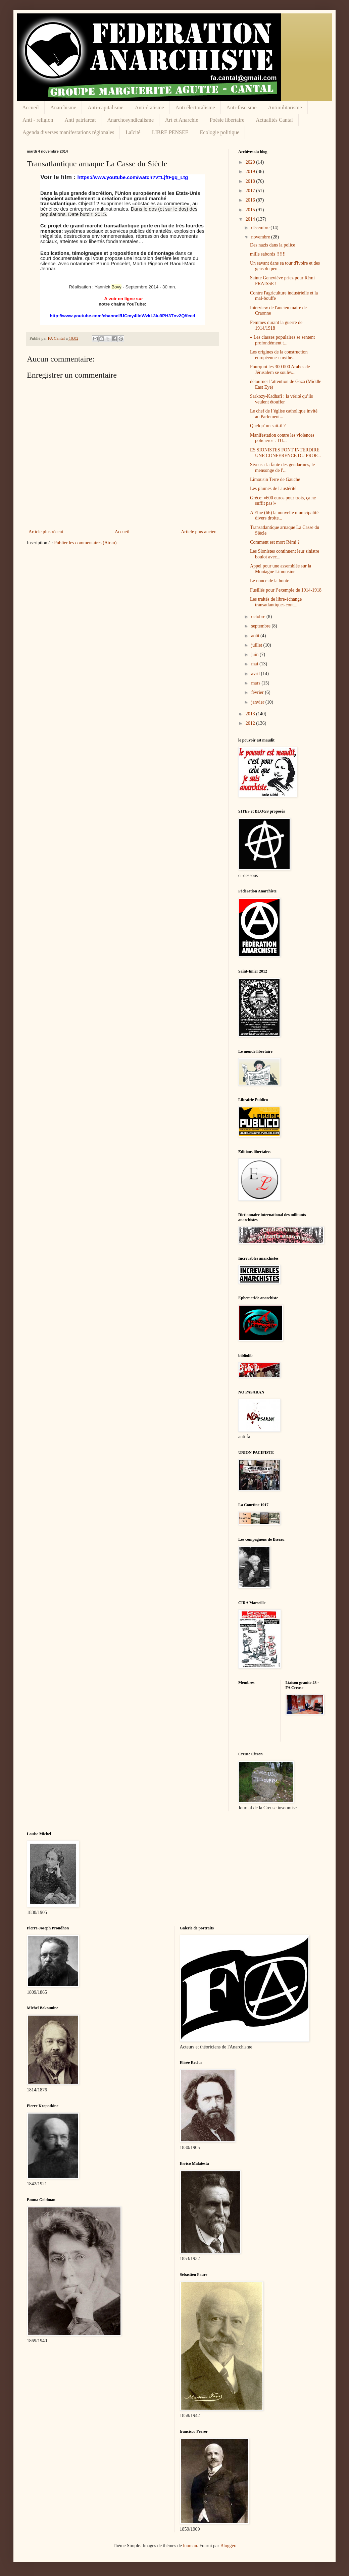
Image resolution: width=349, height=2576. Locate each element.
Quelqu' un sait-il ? (268, 425)
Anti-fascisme (242, 107)
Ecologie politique (220, 132)
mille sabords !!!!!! (268, 254)
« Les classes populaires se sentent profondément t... (282, 340)
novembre (261, 236)
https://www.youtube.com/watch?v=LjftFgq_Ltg (133, 177)
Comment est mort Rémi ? (275, 542)
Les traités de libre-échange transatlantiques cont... (276, 602)
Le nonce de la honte (269, 580)
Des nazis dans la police (272, 245)
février (258, 692)
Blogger (227, 2545)
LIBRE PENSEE (170, 132)
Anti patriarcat (80, 120)
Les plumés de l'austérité (273, 488)
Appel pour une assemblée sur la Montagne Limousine (280, 568)
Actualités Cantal (274, 120)
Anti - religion (37, 120)
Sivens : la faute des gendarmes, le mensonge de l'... (282, 467)
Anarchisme (63, 107)
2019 (251, 171)
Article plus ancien (198, 531)
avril (256, 673)
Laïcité (133, 132)
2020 (251, 162)
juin (255, 654)
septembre (261, 625)
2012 (251, 723)
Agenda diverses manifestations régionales (68, 132)
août (255, 635)
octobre (258, 616)
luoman (190, 2545)
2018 (251, 181)
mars (256, 683)
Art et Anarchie (181, 120)
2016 (251, 200)
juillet (257, 645)
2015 (251, 209)
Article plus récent (46, 531)
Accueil (30, 107)
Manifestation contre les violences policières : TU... (282, 438)
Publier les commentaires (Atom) (85, 542)
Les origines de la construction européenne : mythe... (279, 354)
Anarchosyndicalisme (130, 120)
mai (255, 663)
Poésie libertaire (227, 120)
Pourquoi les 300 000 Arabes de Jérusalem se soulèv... (280, 369)
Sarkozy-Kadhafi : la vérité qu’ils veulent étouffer (281, 399)
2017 (251, 190)
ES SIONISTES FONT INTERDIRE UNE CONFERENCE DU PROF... (285, 452)
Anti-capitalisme (105, 107)
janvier (258, 702)
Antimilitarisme (285, 107)
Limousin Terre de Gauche (275, 479)
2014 (251, 219)
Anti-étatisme (149, 107)
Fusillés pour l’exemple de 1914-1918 (285, 590)
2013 (251, 713)
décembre (260, 227)
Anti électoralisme (195, 107)
